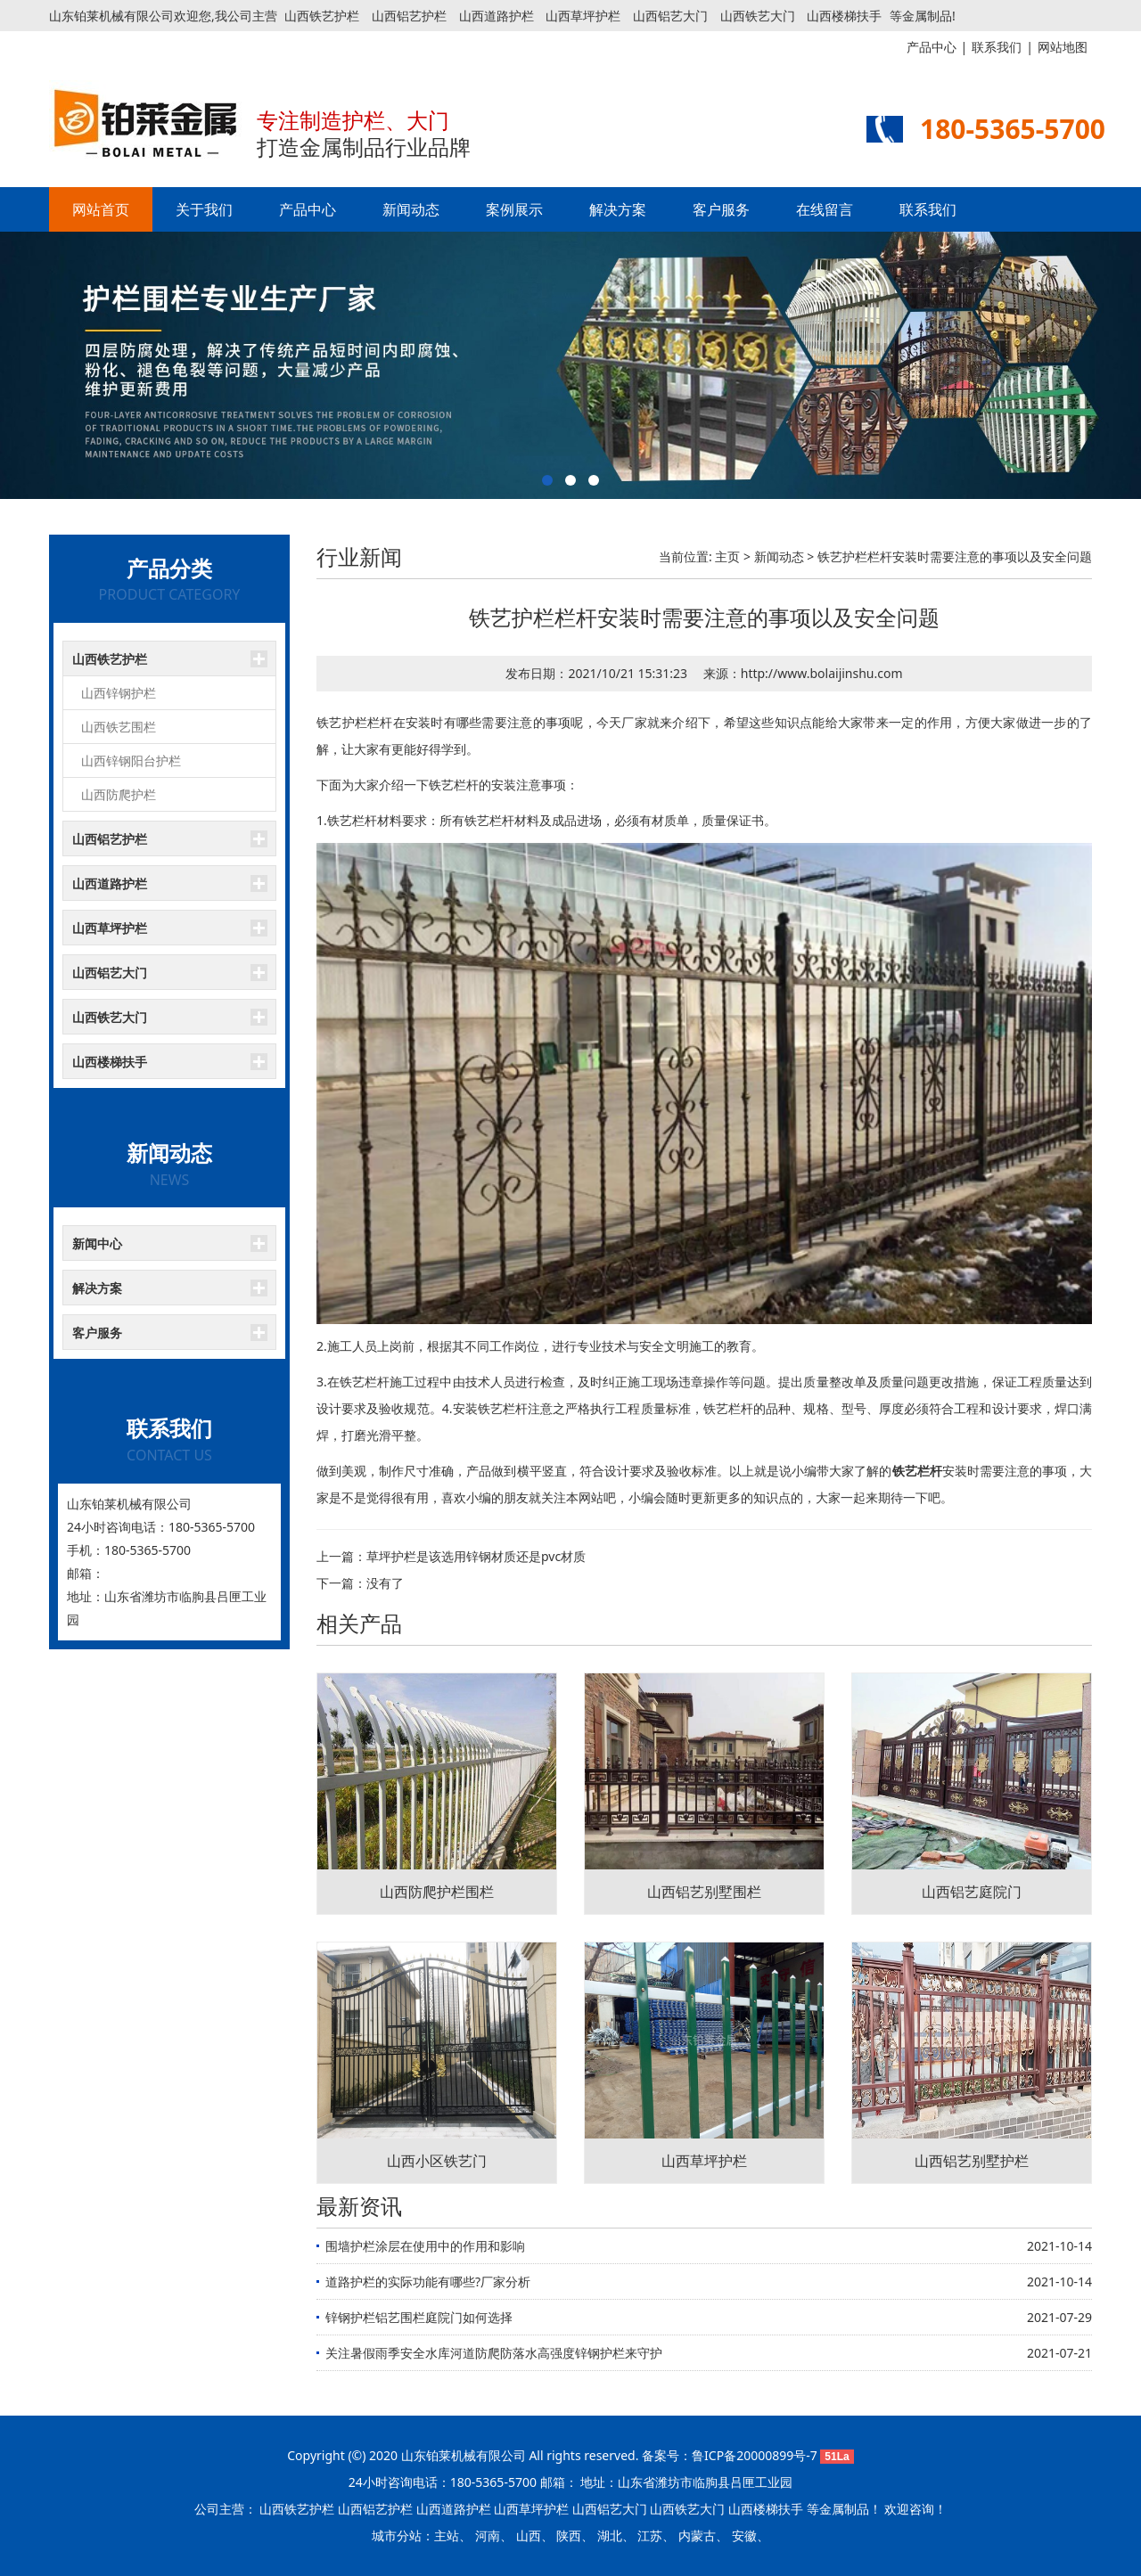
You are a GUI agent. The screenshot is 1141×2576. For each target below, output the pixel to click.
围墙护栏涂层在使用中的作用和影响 (425, 2245)
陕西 (568, 2535)
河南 (487, 2535)
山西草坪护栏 (583, 15)
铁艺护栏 (341, 722)
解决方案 (617, 209)
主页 (727, 556)
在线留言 (824, 209)
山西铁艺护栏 (321, 15)
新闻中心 (97, 1243)
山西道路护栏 (496, 15)
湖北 (609, 2535)
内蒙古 (697, 2535)
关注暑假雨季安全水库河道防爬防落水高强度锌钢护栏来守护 (493, 2352)
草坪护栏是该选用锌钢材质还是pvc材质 (476, 1556)
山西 (528, 2535)
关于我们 (204, 209)
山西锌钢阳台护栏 (131, 760)
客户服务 (721, 209)
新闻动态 (410, 209)
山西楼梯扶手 (844, 15)
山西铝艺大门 (670, 15)
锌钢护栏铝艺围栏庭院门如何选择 (419, 2317)
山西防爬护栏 (118, 794)
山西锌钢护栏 (118, 692)
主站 (446, 2535)
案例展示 (514, 209)
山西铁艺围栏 (118, 726)
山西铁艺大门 (757, 15)
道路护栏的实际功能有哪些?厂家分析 (427, 2281)
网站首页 (100, 209)
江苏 (649, 2535)
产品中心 (307, 209)
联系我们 (927, 209)
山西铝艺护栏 (409, 15)
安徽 (744, 2535)
